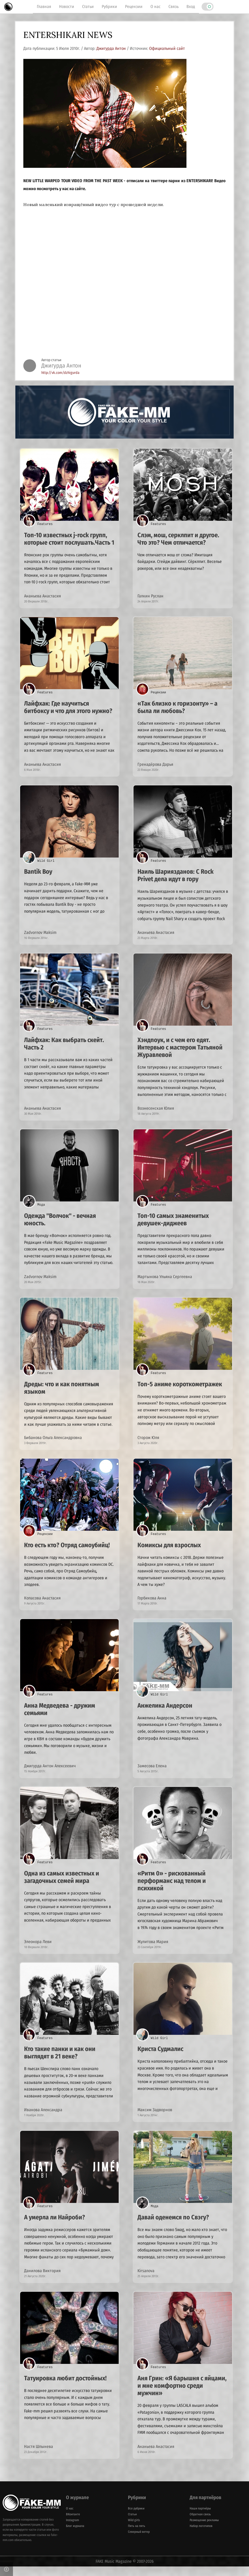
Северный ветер (139, 2541)
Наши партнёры (200, 2518)
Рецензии (134, 6)
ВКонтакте (73, 2524)
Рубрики (109, 6)
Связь (173, 6)
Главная (44, 6)
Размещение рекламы (204, 2529)
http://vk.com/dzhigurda (60, 372)
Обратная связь (200, 2524)
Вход (190, 6)
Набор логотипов (201, 2535)
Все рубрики (136, 2518)
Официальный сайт (167, 48)
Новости (66, 6)
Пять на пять (136, 2535)
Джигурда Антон (111, 48)
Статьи (88, 6)
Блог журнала (75, 2535)
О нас (155, 6)
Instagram (72, 2529)
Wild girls (134, 2529)
